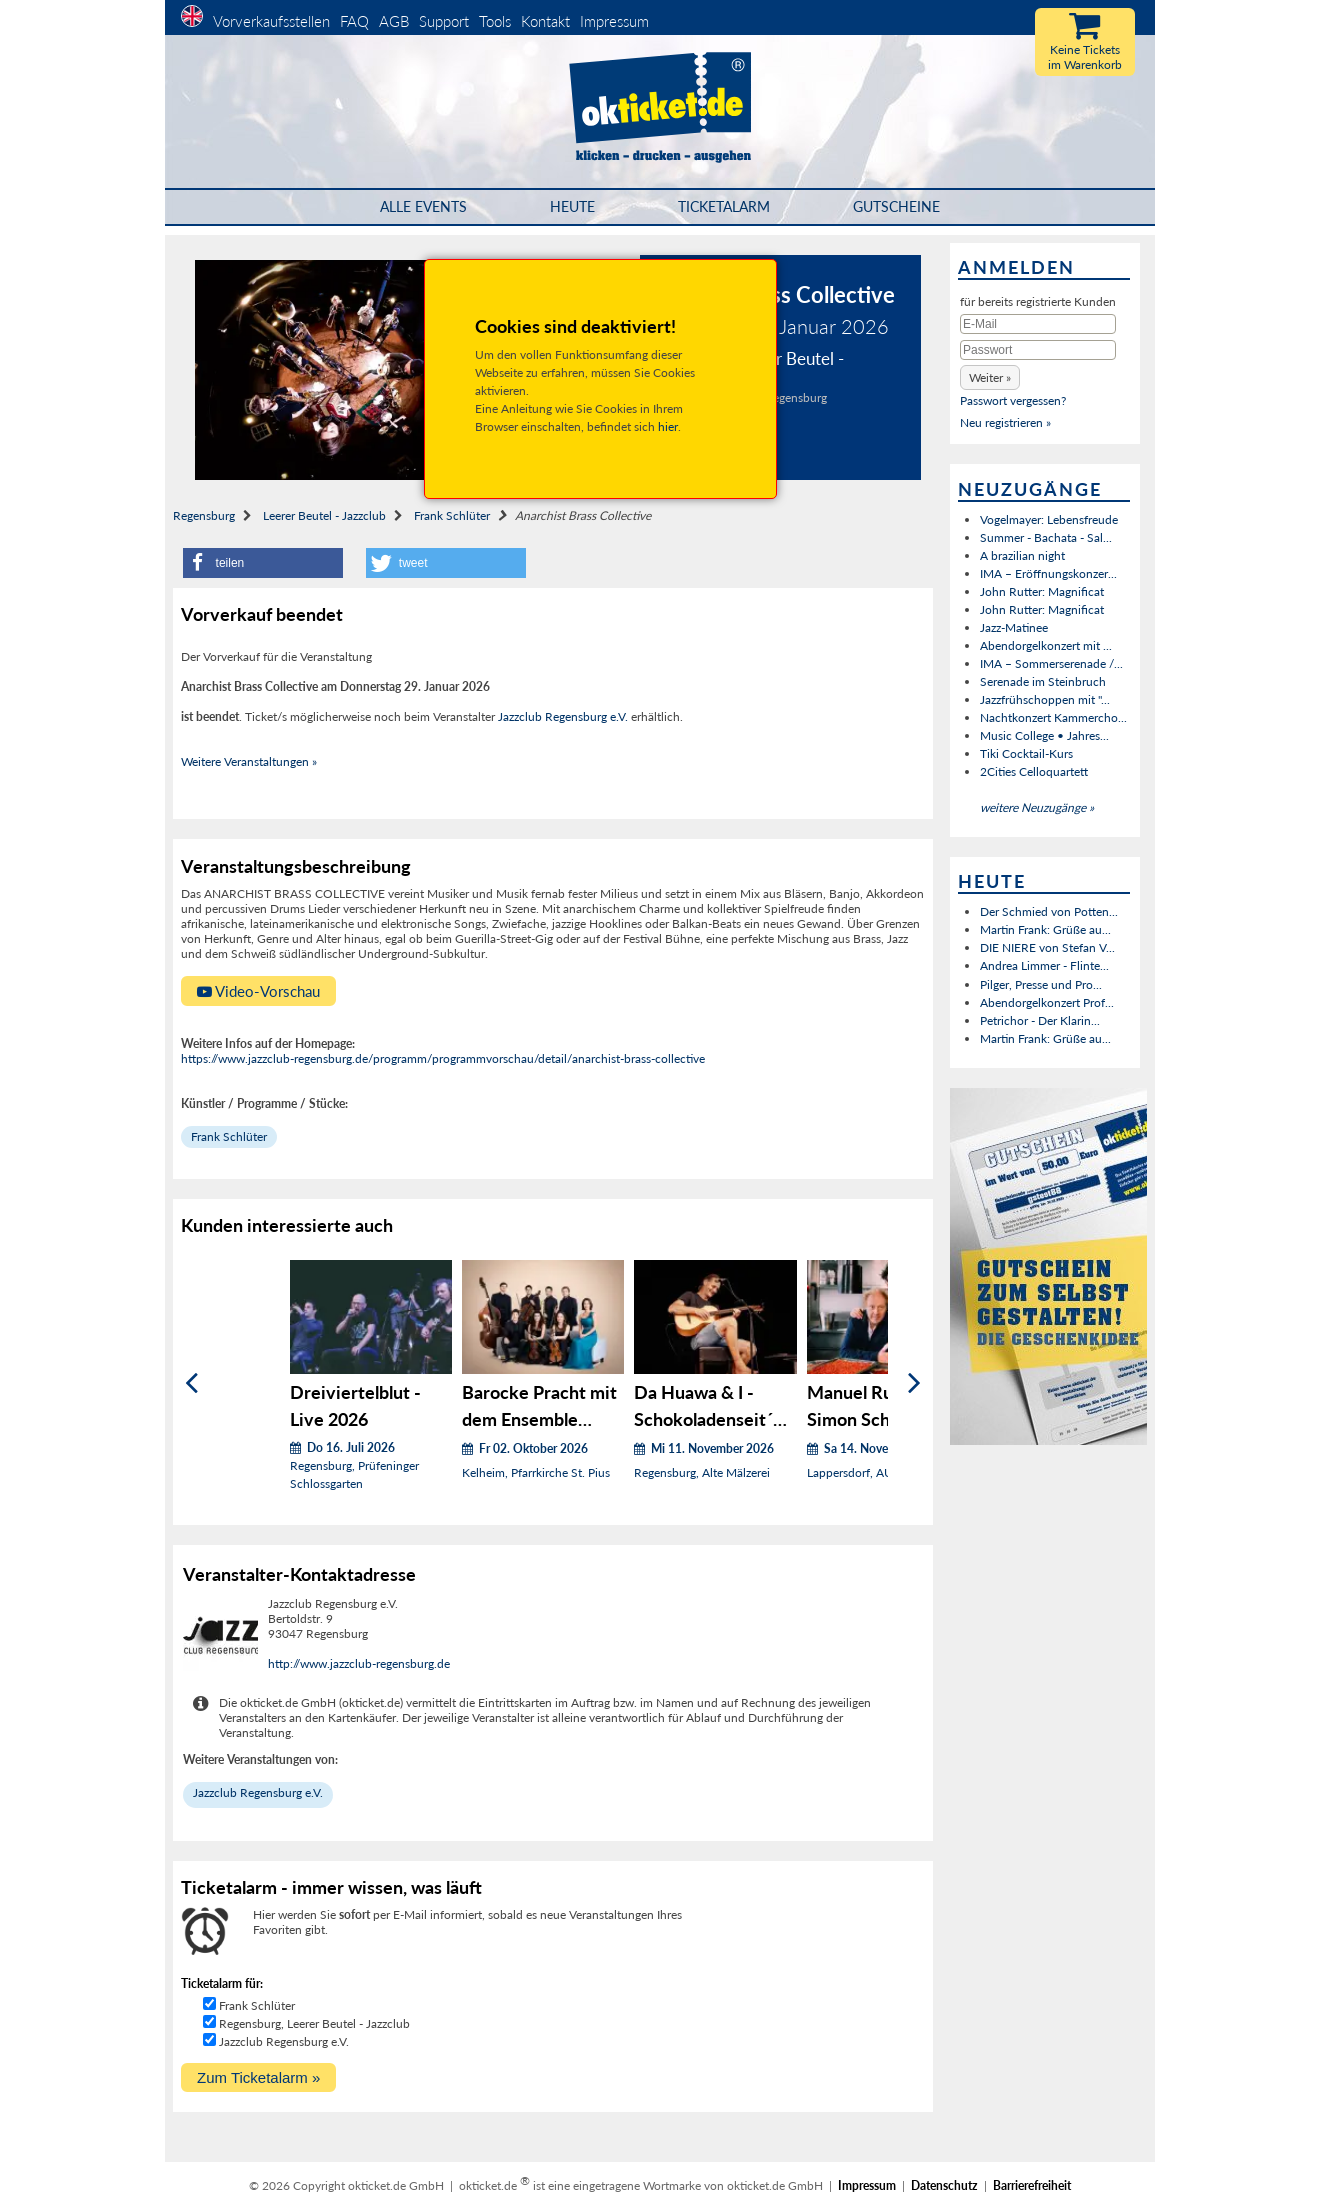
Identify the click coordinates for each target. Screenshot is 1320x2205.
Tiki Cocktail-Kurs (1026, 753)
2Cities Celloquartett (1034, 771)
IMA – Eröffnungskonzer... (1048, 573)
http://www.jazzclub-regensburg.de (359, 1663)
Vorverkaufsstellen (271, 21)
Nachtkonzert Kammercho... (1053, 717)
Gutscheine (896, 206)
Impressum (614, 21)
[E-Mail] (1038, 324)
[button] (263, 563)
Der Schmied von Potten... (1049, 911)
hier (668, 426)
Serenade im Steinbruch (1043, 681)
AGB (394, 21)
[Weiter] (914, 1382)
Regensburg (204, 515)
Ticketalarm (724, 206)
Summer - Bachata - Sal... (1046, 537)
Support (444, 21)
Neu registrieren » (1005, 422)
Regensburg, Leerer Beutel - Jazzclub (314, 2023)
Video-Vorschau (258, 991)
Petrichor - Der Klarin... (1040, 1020)
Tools (495, 21)
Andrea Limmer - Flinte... (1044, 965)
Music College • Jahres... (1044, 735)
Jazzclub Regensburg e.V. (563, 716)
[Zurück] (191, 1382)
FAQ (354, 21)
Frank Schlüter (452, 515)
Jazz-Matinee (1014, 627)
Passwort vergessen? (1013, 400)
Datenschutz (944, 2185)
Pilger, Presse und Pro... (1041, 984)
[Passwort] (1038, 350)
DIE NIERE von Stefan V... (1047, 947)
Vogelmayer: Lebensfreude (1049, 519)
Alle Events (423, 206)
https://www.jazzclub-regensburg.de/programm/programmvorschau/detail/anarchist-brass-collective (443, 1058)
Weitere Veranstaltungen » (249, 761)
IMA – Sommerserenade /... (1051, 663)
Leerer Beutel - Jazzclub (324, 515)
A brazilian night (1022, 555)
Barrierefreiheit (1032, 2185)
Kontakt (545, 21)
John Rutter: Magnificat (1042, 591)
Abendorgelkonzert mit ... (1046, 645)
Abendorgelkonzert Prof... (1047, 1002)
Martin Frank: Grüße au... (1045, 929)
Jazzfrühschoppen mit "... (1045, 699)
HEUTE (572, 206)
